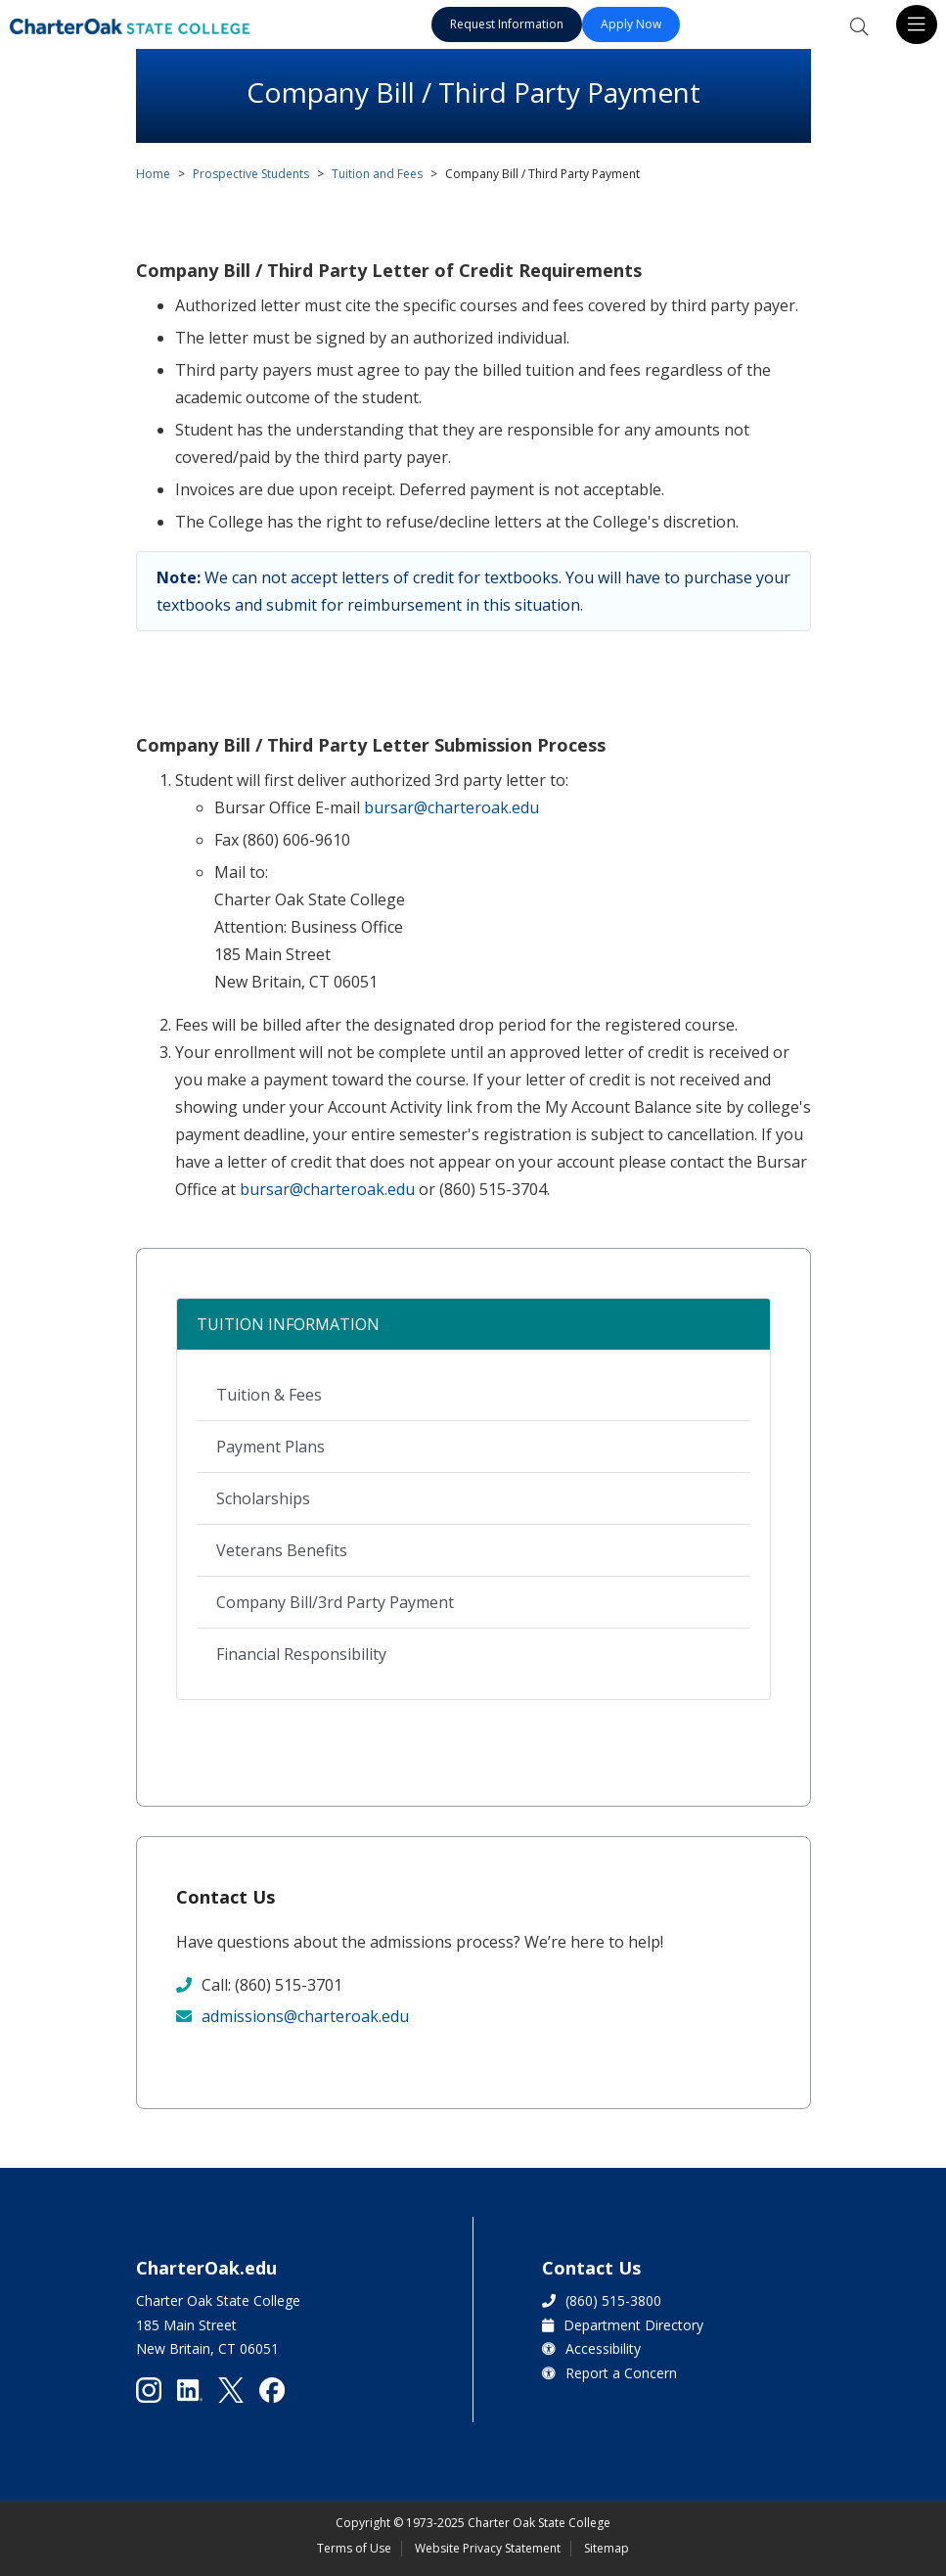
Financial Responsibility (301, 1654)
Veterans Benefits (281, 1550)
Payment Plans (270, 1446)
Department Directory (633, 2325)
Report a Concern (621, 2373)
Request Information (506, 24)
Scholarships (263, 1498)
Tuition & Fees (269, 1394)
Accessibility (603, 2348)
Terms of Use (354, 2548)
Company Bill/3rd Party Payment (335, 1602)
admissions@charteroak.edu (305, 2016)
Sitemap (606, 2548)
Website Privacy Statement (488, 2548)
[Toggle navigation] (916, 24)
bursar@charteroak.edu (451, 807)
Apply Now (631, 24)
